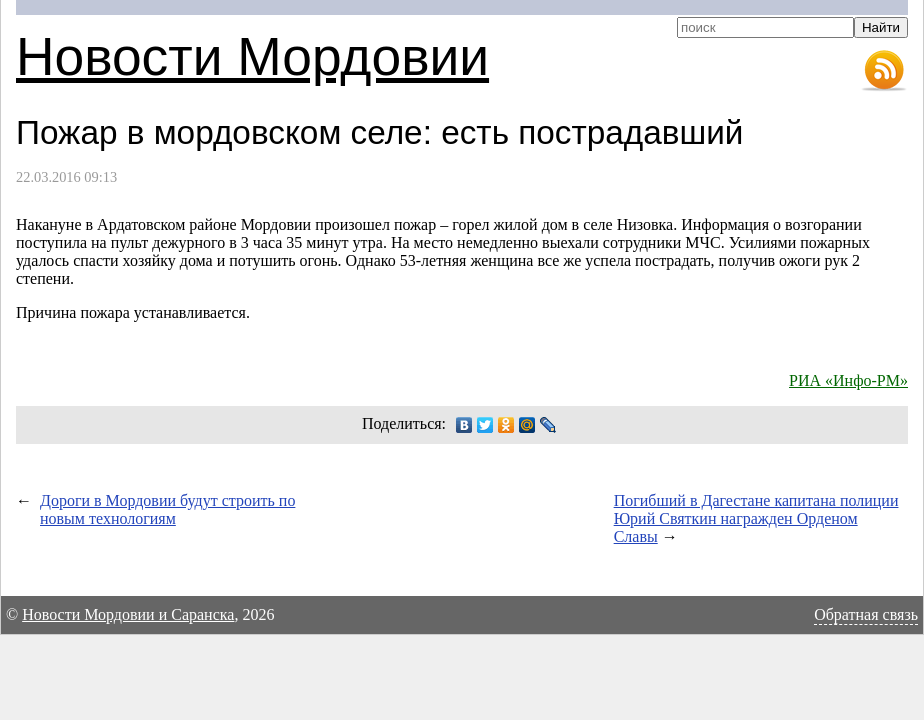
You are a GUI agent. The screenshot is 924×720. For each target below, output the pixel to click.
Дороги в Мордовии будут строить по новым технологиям (167, 509)
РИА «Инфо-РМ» (848, 380)
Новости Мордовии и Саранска (128, 614)
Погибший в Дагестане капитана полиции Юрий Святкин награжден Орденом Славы (756, 518)
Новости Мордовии (252, 56)
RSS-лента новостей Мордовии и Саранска (884, 71)
